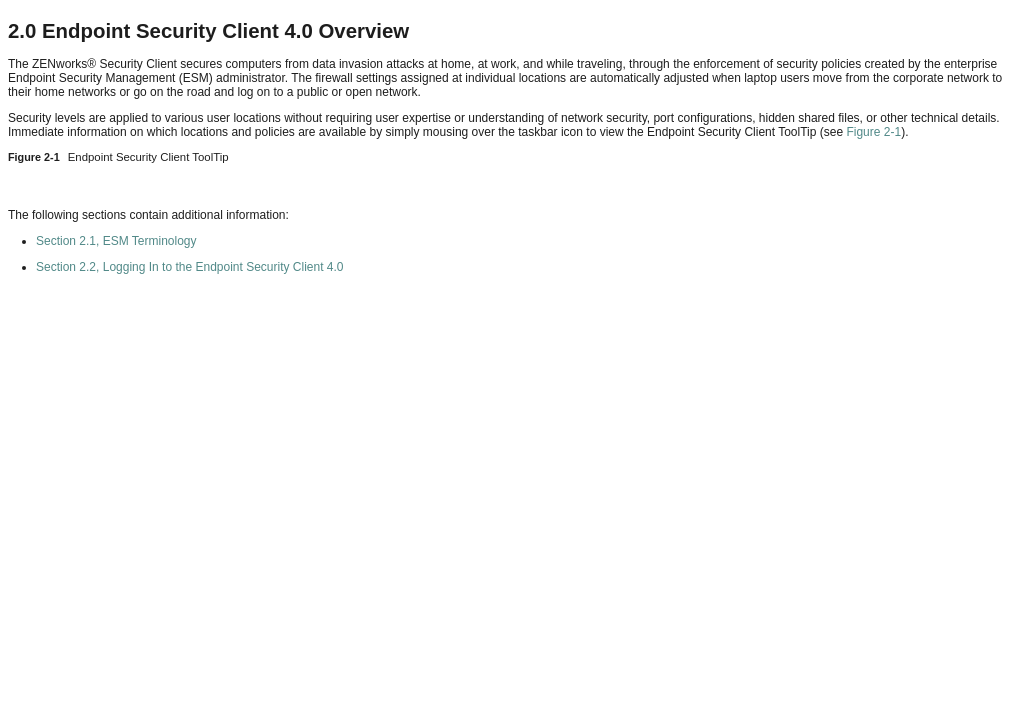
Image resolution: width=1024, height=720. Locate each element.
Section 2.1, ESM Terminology (116, 241)
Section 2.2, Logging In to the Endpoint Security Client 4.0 (190, 267)
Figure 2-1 (873, 132)
